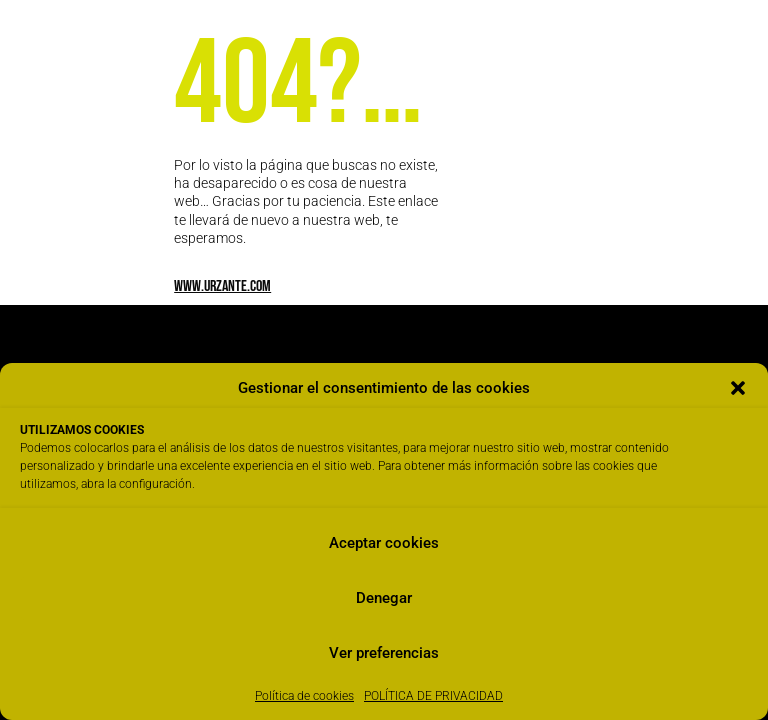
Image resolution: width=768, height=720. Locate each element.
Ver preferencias (384, 653)
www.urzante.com (222, 286)
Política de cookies (304, 696)
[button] (738, 388)
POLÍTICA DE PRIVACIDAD (433, 696)
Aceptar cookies (384, 543)
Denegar (384, 598)
